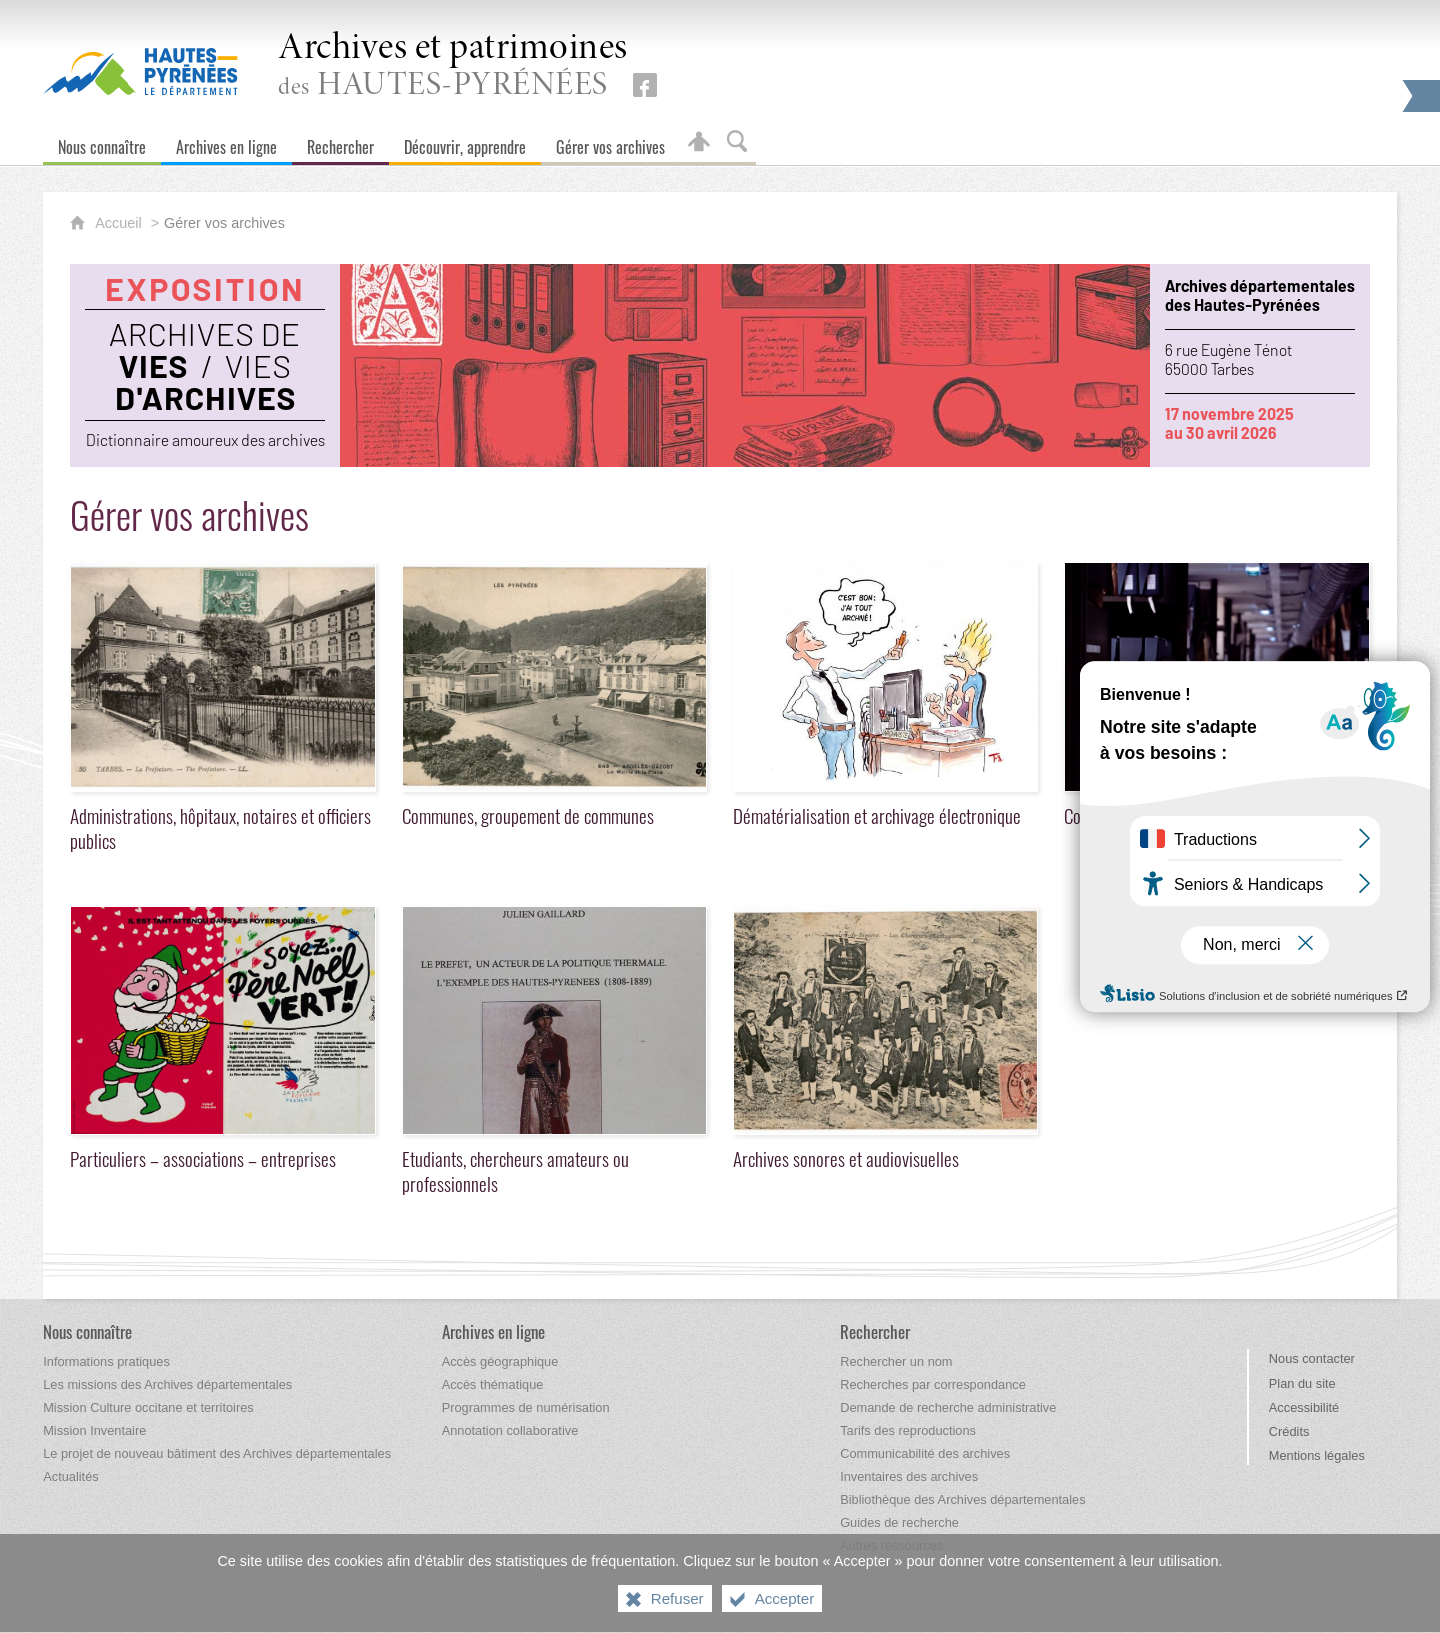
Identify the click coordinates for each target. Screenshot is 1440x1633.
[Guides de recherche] (899, 1522)
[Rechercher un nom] (896, 1361)
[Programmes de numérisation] (526, 1407)
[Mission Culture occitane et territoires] (148, 1407)
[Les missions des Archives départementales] (167, 1384)
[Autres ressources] (891, 1545)
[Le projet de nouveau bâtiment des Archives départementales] (217, 1453)
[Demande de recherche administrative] (948, 1407)
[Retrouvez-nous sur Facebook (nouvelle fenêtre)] (645, 85)
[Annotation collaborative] (510, 1430)
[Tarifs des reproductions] (908, 1430)
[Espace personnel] (699, 142)
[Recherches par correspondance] (933, 1384)
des (453, 66)
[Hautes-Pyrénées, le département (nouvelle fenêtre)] (140, 71)
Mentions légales (1317, 1455)
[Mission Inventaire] (94, 1430)
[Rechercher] (340, 142)
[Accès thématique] (493, 1384)
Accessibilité (1304, 1407)
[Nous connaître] (102, 142)
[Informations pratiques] (106, 1361)
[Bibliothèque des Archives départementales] (962, 1499)
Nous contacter (1312, 1358)
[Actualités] (70, 1476)
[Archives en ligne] (226, 142)
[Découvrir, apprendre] (465, 142)
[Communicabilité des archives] (925, 1453)
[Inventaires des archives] (909, 1476)
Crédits (1289, 1431)
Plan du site (1302, 1383)
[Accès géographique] (500, 1361)
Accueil (120, 223)
